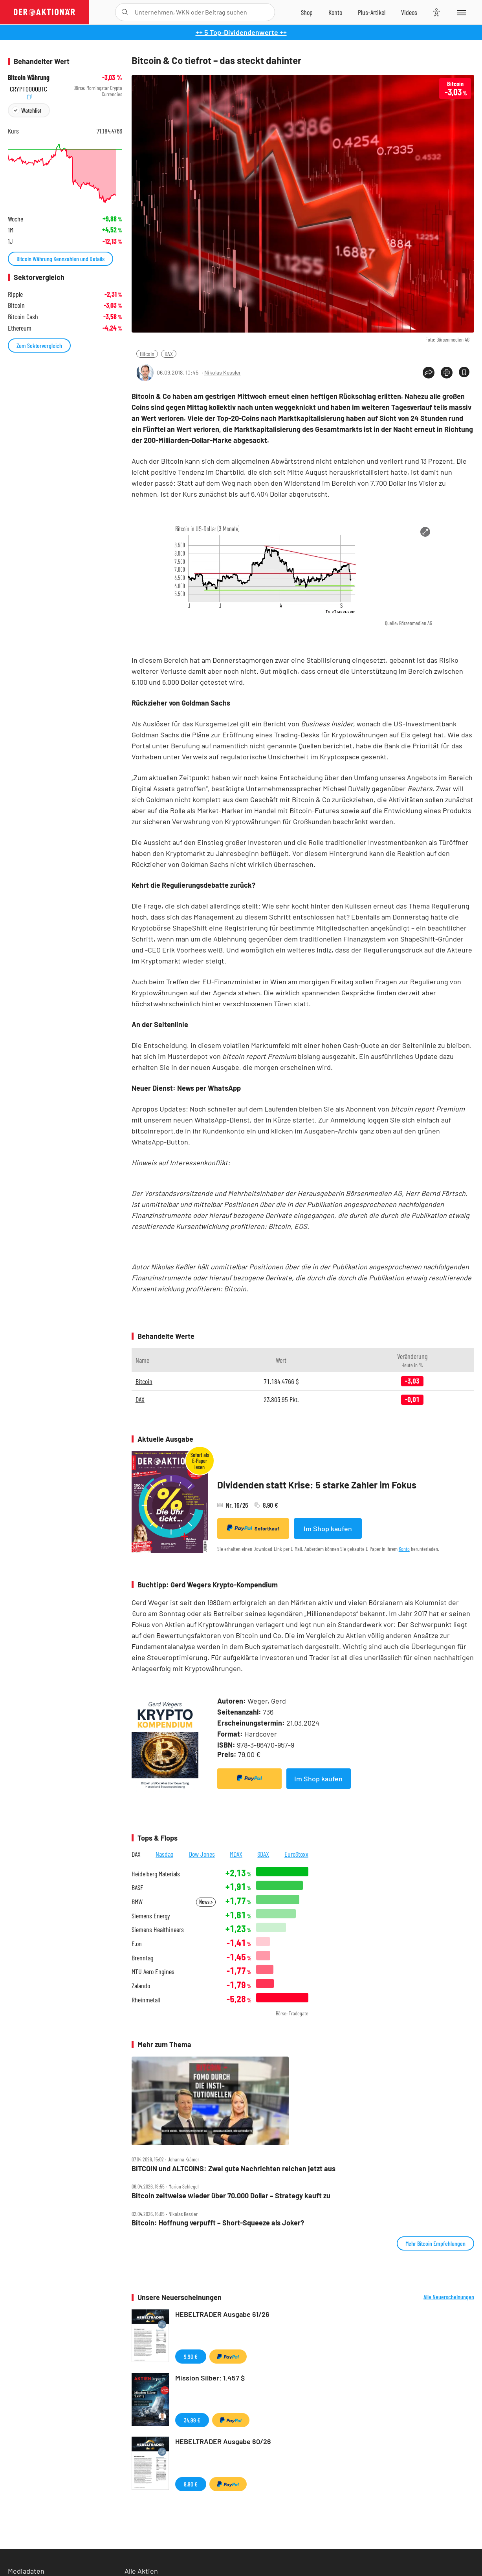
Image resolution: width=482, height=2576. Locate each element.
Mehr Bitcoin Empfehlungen (435, 2243)
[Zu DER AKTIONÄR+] (371, 12)
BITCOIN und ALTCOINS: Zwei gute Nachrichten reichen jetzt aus (233, 2169)
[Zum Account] (335, 12)
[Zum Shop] (307, 12)
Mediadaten (26, 2571)
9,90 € (191, 2356)
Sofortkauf (253, 1528)
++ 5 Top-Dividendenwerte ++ (241, 32)
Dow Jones (202, 1854)
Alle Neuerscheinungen (448, 2296)
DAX (169, 353)
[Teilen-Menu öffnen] (428, 372)
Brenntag (142, 1958)
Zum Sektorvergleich (39, 345)
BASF (137, 1887)
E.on (137, 1944)
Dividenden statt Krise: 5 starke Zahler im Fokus (316, 1484)
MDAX (236, 1854)
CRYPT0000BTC (28, 88)
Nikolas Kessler (222, 372)
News (206, 1901)
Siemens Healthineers (158, 1929)
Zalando (141, 1986)
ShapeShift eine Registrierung (220, 927)
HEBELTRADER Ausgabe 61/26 (222, 2314)
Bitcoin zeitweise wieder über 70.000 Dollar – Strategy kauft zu (231, 2196)
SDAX (263, 1854)
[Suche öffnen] (124, 12)
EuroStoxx (296, 1854)
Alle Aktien (141, 2571)
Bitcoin (147, 353)
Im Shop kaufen (328, 1528)
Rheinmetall (146, 2000)
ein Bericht (270, 723)
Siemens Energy (151, 1916)
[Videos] (409, 12)
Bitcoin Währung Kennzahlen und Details (60, 258)
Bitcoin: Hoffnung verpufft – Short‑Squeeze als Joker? (218, 2223)
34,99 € (192, 2420)
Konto (404, 1548)
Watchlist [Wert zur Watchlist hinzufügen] (31, 110)
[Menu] (461, 12)
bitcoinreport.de (158, 1130)
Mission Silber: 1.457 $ (210, 2377)
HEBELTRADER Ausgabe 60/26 (223, 2441)
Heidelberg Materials (156, 1874)
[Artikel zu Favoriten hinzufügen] (464, 372)
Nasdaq (165, 1854)
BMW (137, 1902)
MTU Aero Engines (153, 1971)
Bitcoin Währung (28, 77)
